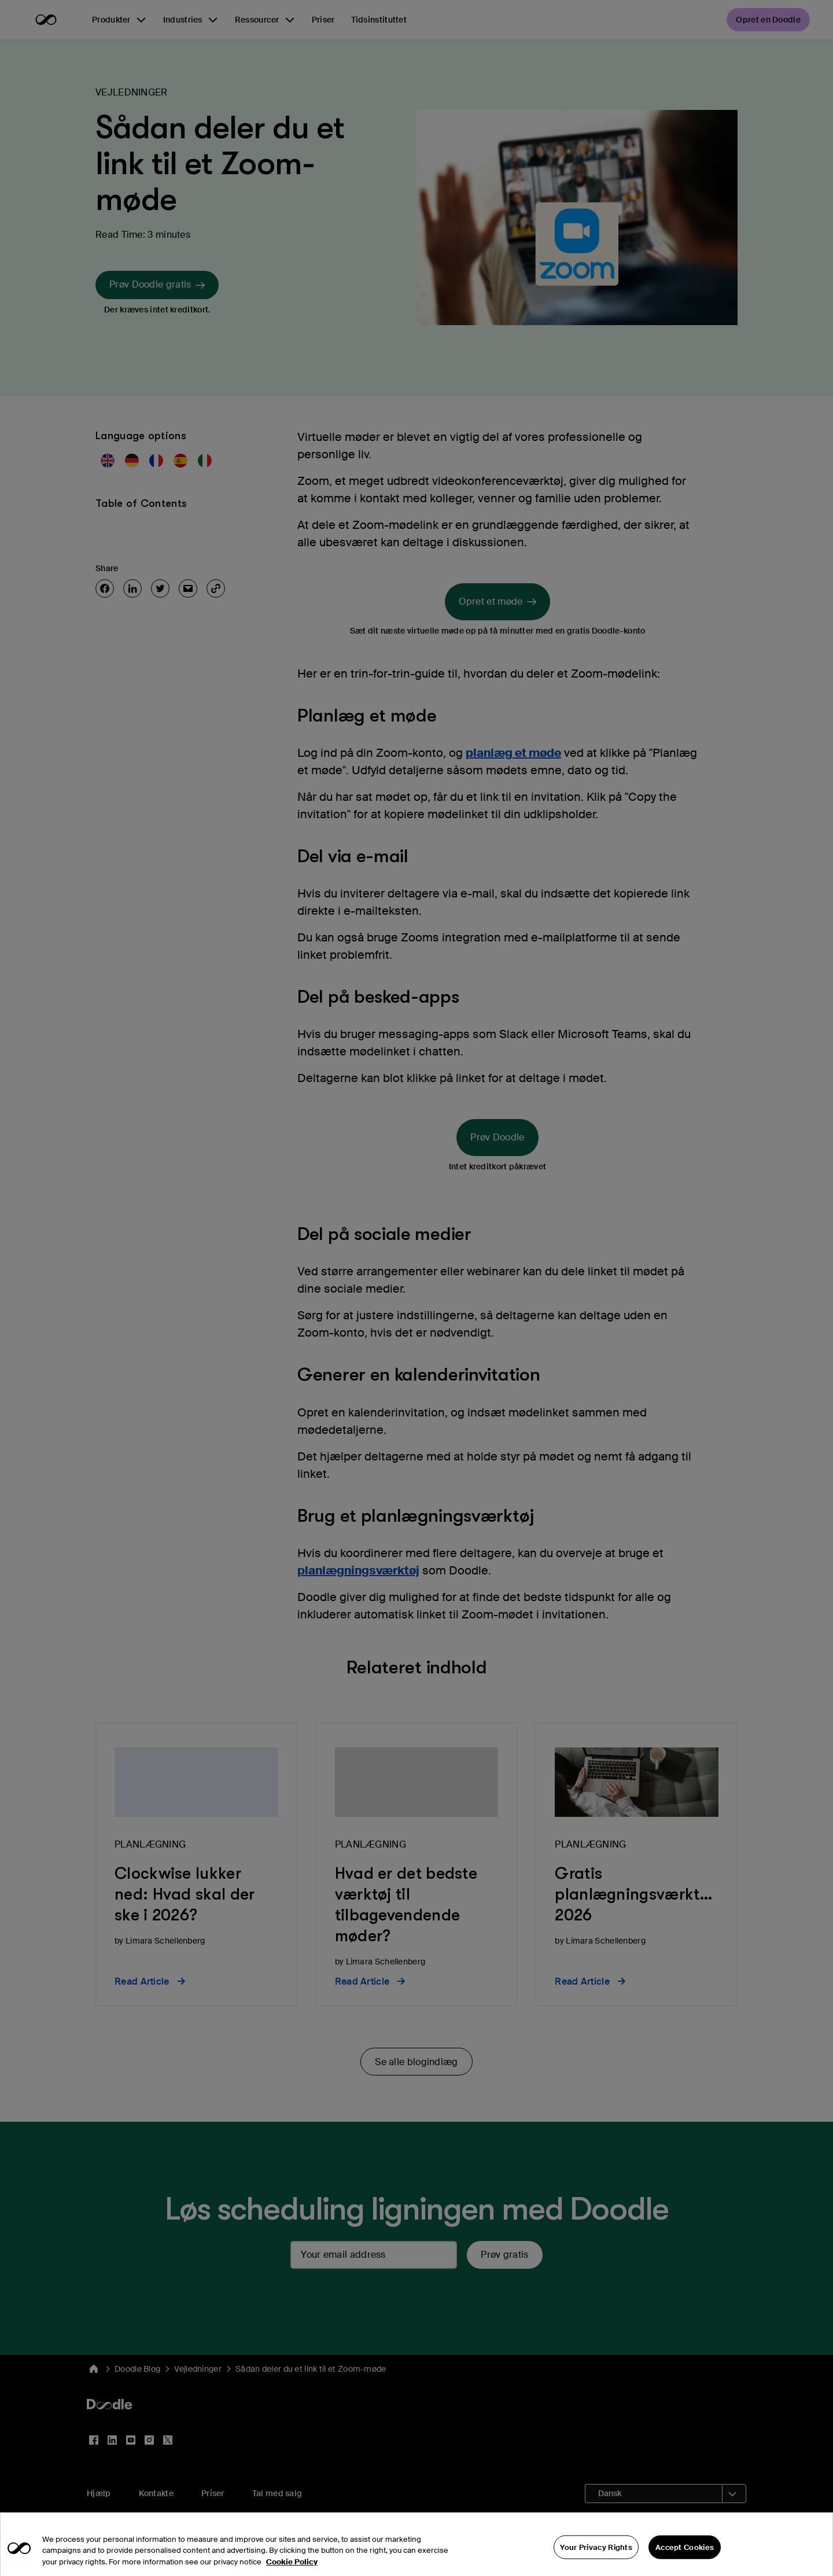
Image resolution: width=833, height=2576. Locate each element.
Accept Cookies (684, 2563)
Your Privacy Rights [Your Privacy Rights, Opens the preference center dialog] (596, 2563)
